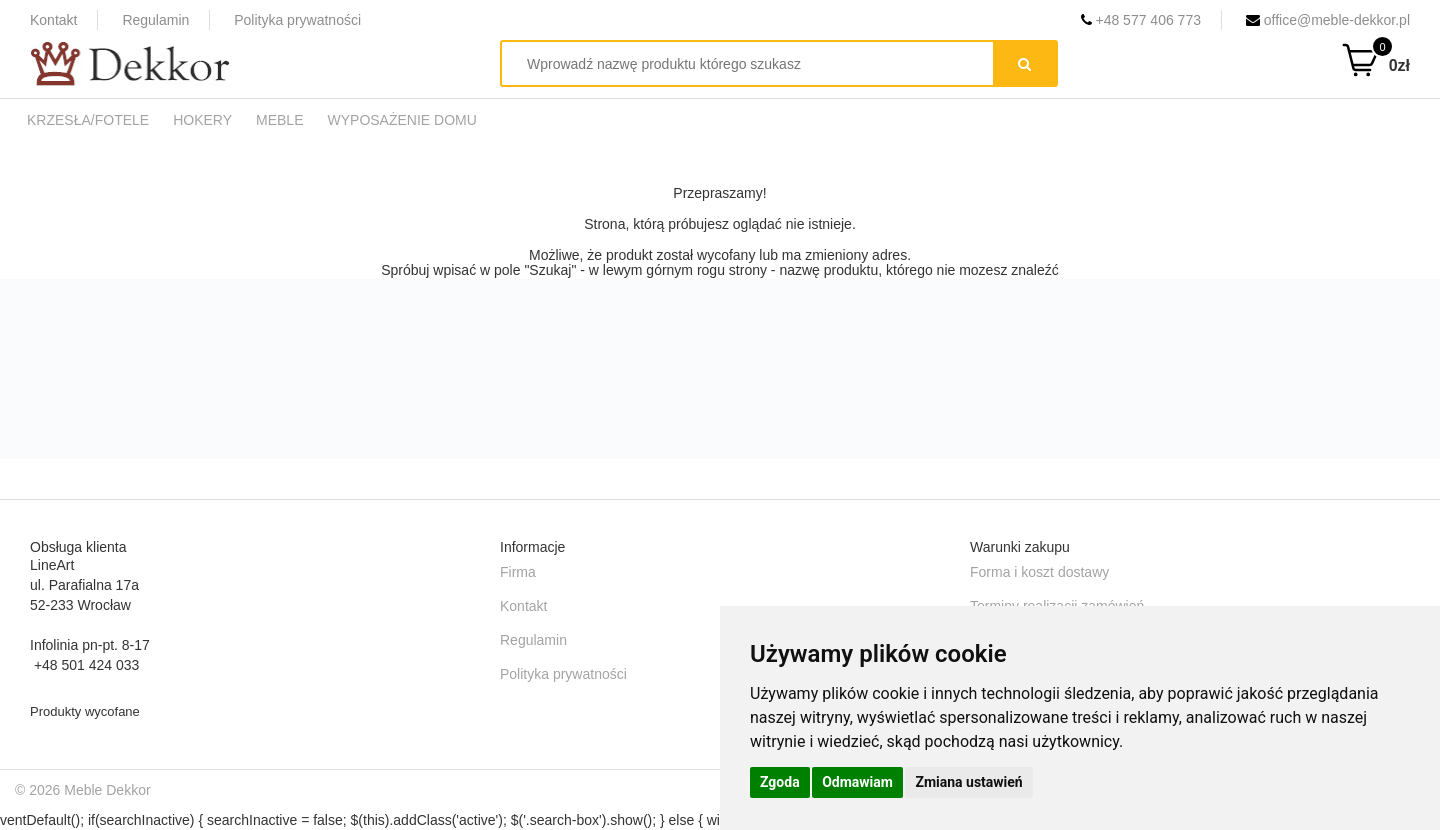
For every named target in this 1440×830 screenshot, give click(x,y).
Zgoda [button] (780, 782)
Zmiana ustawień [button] (968, 782)
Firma (518, 572)
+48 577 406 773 (1141, 20)
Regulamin (155, 20)
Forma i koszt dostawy (1039, 572)
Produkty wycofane (85, 711)
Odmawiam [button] (857, 782)
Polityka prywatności (297, 20)
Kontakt (53, 20)
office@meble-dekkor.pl (1328, 20)
